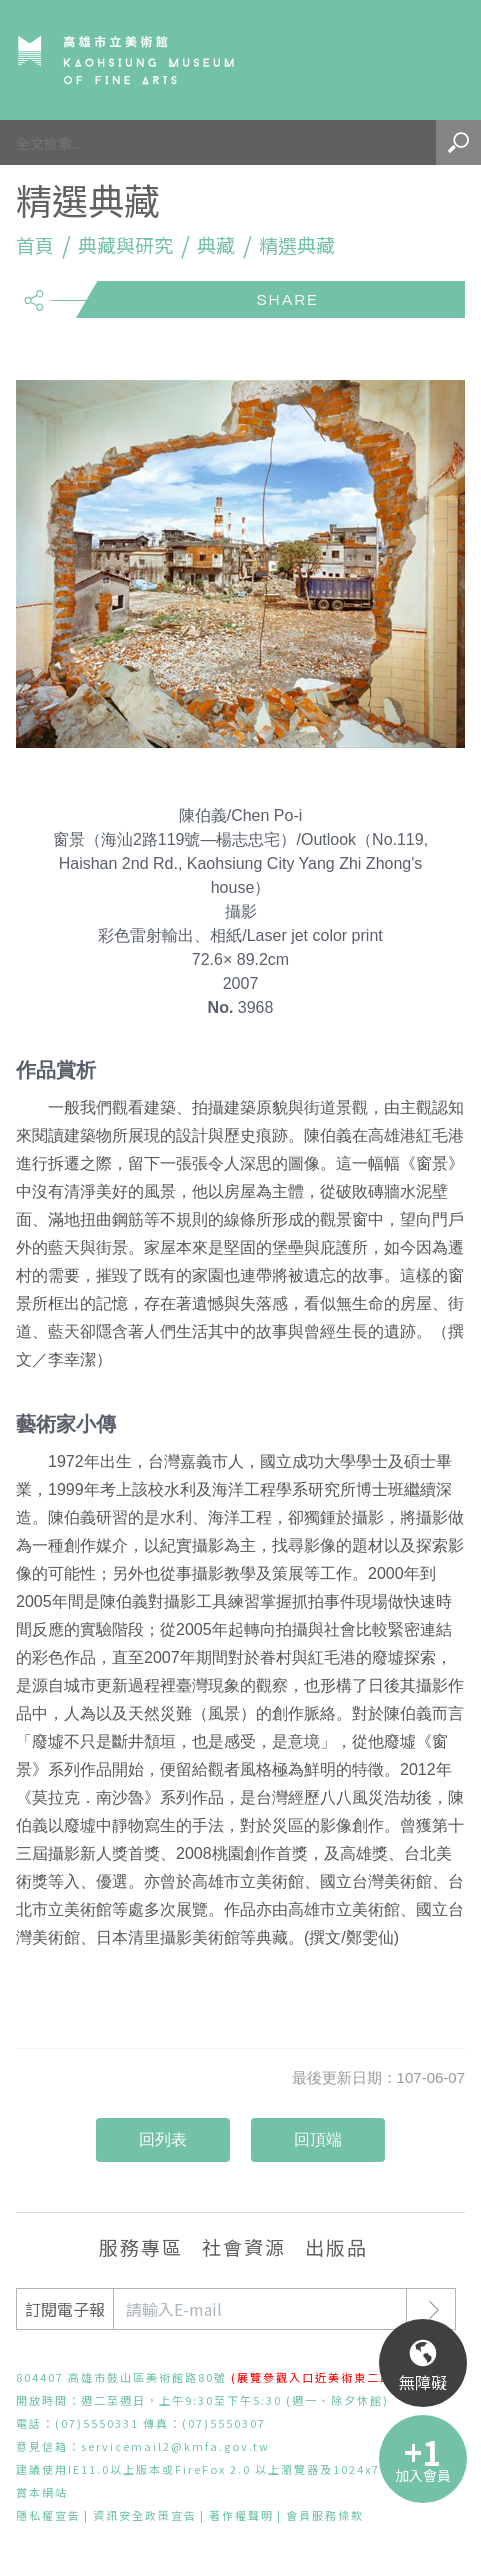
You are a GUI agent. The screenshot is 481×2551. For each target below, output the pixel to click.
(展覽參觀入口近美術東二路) (315, 2377)
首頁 (35, 245)
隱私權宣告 (48, 2515)
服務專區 (141, 2246)
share (33, 292)
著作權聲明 (241, 2515)
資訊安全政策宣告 (145, 2515)
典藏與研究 (125, 245)
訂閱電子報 (65, 2309)
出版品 (336, 2246)
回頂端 (318, 2139)
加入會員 (423, 2475)
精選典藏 (297, 245)
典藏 (216, 245)
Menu (437, 60)
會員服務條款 (325, 2515)
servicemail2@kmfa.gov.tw (175, 2446)
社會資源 (244, 2246)
